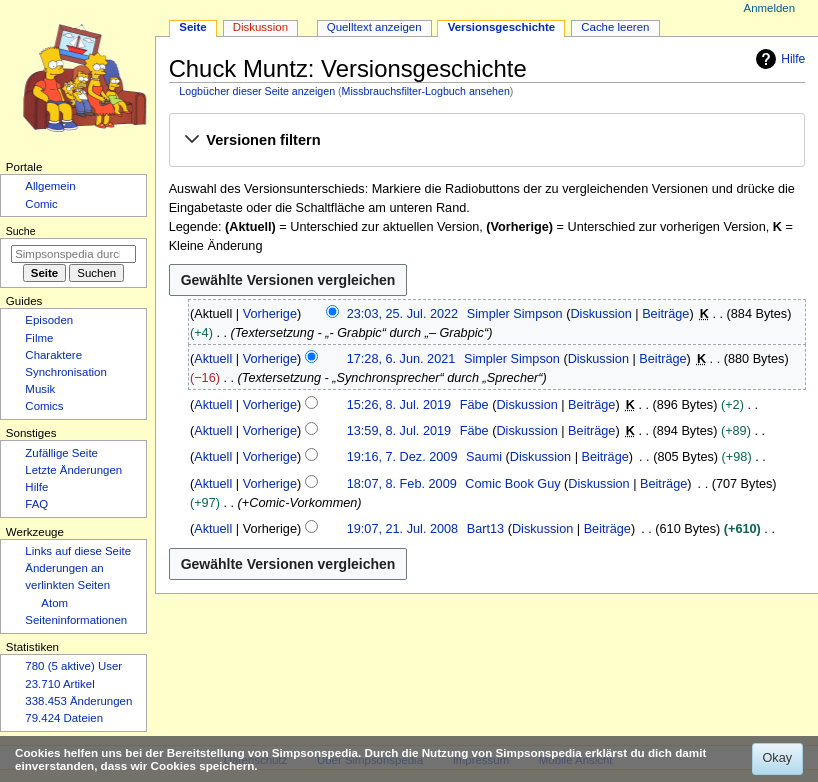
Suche (21, 231)
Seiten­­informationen (76, 620)
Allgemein (50, 186)
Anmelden (770, 8)
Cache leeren (615, 27)
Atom (54, 603)
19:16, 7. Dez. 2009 (402, 457)
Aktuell (213, 359)
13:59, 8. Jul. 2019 (399, 431)
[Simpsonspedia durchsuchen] (73, 254)
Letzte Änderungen (73, 470)
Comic (41, 204)
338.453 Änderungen (78, 701)
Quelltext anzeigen (374, 27)
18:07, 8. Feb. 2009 (402, 484)
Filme (39, 338)
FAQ (36, 504)
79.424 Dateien (64, 718)
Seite (192, 27)
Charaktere (53, 355)
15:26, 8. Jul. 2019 (399, 405)
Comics (44, 406)
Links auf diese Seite (78, 551)
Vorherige (270, 314)
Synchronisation (66, 372)
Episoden (49, 320)
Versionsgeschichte (502, 27)
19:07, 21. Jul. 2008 (402, 529)
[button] (486, 141)
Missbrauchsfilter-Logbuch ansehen (426, 91)
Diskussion (600, 314)
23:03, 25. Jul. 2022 (402, 314)
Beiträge (665, 314)
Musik (40, 389)
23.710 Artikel (59, 684)
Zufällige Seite (61, 453)
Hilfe (778, 59)
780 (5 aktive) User (73, 666)
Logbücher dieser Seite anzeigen (257, 91)
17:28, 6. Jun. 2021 (401, 359)
